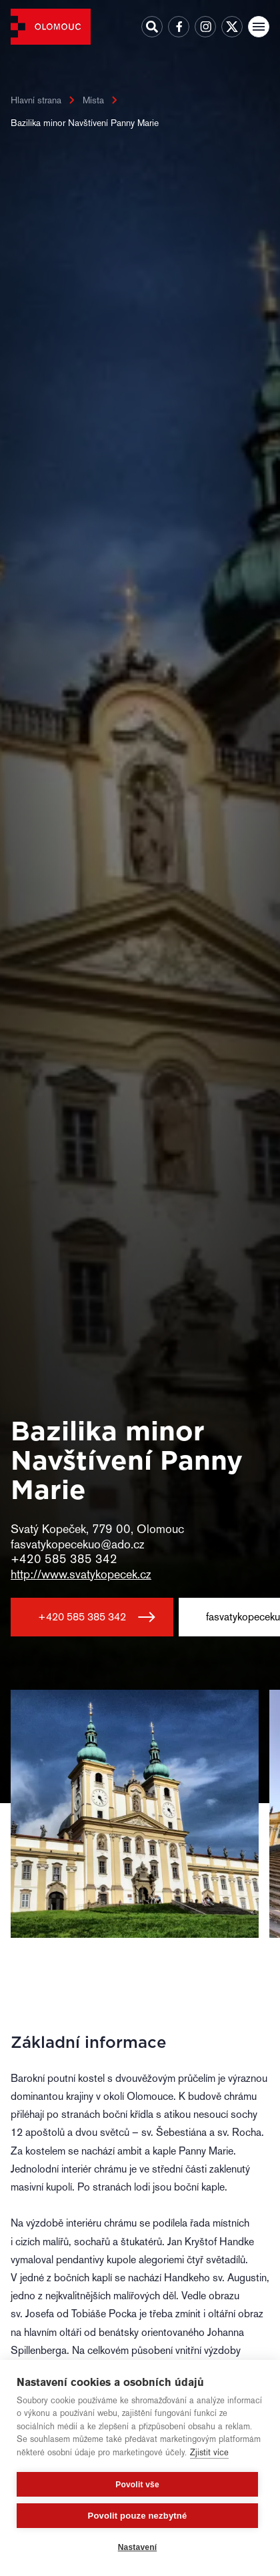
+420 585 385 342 (82, 1617)
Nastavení (137, 2547)
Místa (93, 100)
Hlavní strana (36, 100)
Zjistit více (209, 2452)
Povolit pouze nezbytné (137, 2516)
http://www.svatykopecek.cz (81, 1574)
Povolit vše (137, 2484)
